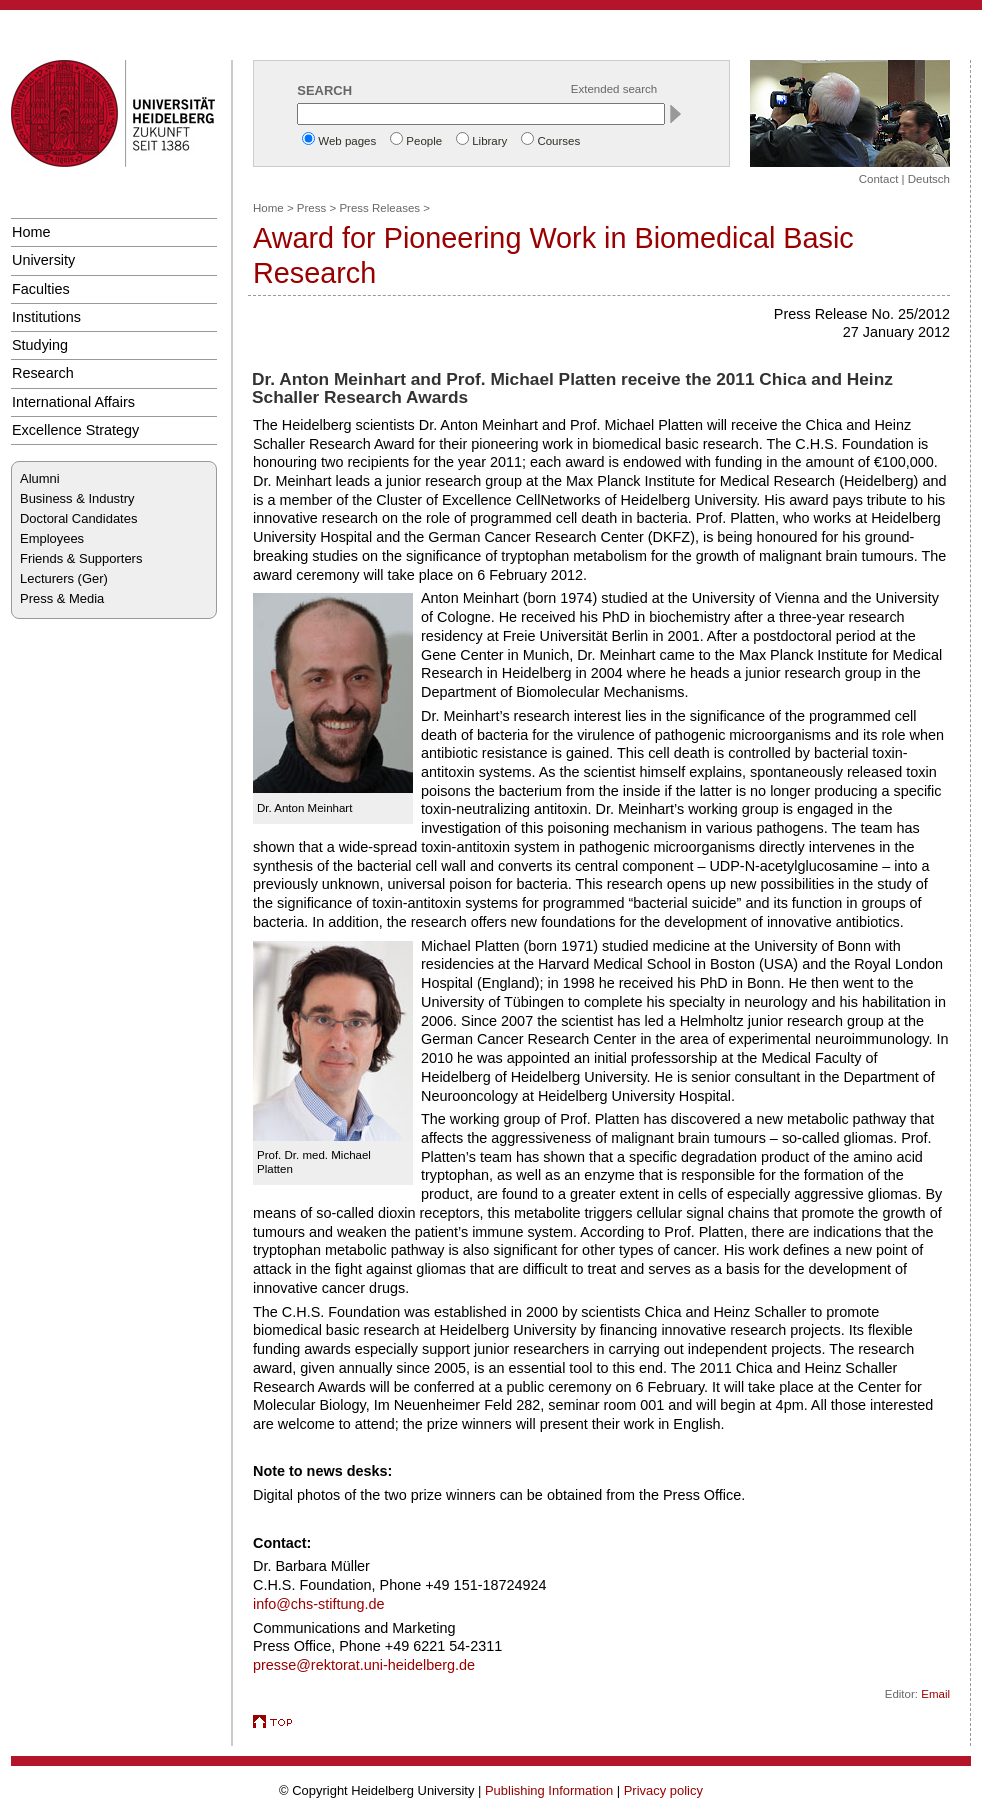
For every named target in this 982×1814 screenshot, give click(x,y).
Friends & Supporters (81, 558)
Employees (52, 538)
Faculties (41, 289)
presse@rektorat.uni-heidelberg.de (364, 1665)
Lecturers (47, 578)
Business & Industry (77, 498)
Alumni (40, 478)
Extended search (614, 89)
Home (31, 232)
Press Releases (379, 208)
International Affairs (73, 402)
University (43, 260)
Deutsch (929, 179)
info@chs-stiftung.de (319, 1604)
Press (311, 208)
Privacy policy (663, 1790)
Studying (40, 345)
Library (489, 141)
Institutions (46, 317)
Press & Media (62, 598)
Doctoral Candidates (78, 518)
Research (43, 373)
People (424, 141)
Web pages (347, 141)
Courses (558, 141)
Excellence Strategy (75, 430)
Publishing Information (549, 1790)
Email (935, 1694)
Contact (879, 179)
